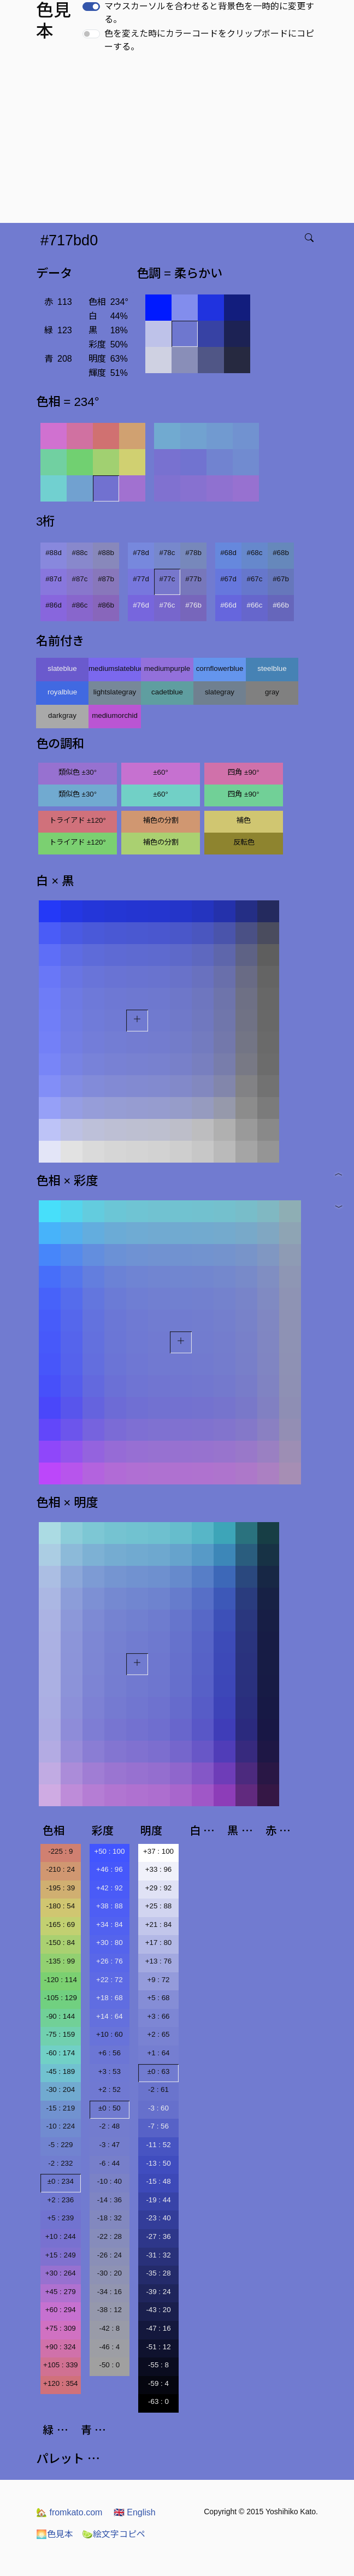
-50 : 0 (109, 2365)
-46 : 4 (109, 2347)
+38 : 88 (109, 1906)
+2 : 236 (61, 2200)
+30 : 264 (60, 2273)
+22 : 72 (109, 1980)
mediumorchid (115, 715)
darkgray (62, 715)
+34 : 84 (109, 1924)
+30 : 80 (109, 1942)
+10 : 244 (60, 2236)
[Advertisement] (179, 140)
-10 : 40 (109, 2181)
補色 (244, 820)
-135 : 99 (60, 1961)
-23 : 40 (158, 2218)
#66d (228, 605)
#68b (281, 553)
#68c (255, 553)
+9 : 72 (158, 1980)
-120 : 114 (60, 1980)
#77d (141, 579)
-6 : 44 (109, 2163)
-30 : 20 (109, 2273)
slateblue (62, 668)
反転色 (244, 842)
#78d (141, 553)
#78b (193, 553)
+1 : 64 (158, 2053)
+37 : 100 (158, 1851)
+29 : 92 (158, 1888)
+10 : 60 (109, 2034)
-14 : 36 (109, 2200)
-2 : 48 (109, 2126)
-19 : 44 (158, 2200)
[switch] (91, 6)
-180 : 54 (60, 1906)
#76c (167, 605)
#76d (141, 605)
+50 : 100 (109, 1851)
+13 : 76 (158, 1961)
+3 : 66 (158, 2016)
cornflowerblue (220, 668)
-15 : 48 (158, 2181)
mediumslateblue (114, 668)
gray (272, 692)
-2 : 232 (60, 2163)
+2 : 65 (158, 2034)
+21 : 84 (158, 1924)
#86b (106, 605)
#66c (255, 605)
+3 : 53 (109, 2071)
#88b (106, 553)
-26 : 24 (109, 2255)
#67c (255, 579)
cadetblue (167, 692)
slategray (219, 692)
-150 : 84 (60, 1942)
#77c (167, 579)
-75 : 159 (60, 2034)
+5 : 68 (158, 1998)
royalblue (62, 692)
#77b (193, 579)
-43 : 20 (158, 2310)
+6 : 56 (109, 2053)
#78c (167, 553)
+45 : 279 (60, 2292)
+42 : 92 (109, 1888)
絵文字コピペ (113, 2534)
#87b (106, 579)
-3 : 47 (109, 2145)
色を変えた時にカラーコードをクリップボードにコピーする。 (209, 40)
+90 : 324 (60, 2347)
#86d (53, 605)
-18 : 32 (109, 2218)
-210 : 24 (60, 1869)
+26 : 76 (109, 1961)
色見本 (54, 2534)
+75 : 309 (60, 2328)
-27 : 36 (158, 2236)
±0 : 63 (159, 2071)
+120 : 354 (60, 2383)
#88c (80, 553)
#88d (53, 553)
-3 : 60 (158, 2108)
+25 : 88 (158, 1906)
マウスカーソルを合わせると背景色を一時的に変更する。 (209, 13)
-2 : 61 (158, 2089)
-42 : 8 (109, 2328)
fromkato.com (69, 2512)
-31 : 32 (158, 2255)
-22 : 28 (109, 2236)
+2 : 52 (109, 2089)
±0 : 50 (109, 2108)
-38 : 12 (109, 2310)
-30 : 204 (60, 2089)
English (135, 2512)
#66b (281, 605)
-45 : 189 (60, 2071)
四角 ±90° (243, 772)
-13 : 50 (158, 2163)
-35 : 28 (158, 2273)
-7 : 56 (158, 2126)
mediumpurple (167, 668)
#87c (80, 579)
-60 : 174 (60, 2053)
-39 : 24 (158, 2292)
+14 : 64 (109, 2016)
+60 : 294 (60, 2310)
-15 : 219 (60, 2108)
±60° (160, 772)
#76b (193, 605)
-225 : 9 (60, 1851)
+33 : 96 (158, 1869)
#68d (228, 553)
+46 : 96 (109, 1869)
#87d (53, 579)
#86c (80, 605)
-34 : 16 (109, 2292)
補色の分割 (161, 820)
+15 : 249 (60, 2255)
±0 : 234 (61, 2181)
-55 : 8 (158, 2365)
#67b (281, 579)
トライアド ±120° (77, 820)
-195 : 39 (60, 1888)
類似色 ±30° (77, 772)
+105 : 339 (60, 2365)
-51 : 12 (158, 2347)
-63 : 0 (158, 2401)
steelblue (271, 668)
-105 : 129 (60, 1998)
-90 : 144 (60, 2016)
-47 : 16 (158, 2328)
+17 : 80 (158, 1942)
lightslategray (115, 692)
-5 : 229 (60, 2145)
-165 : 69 (60, 1924)
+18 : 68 (109, 1998)
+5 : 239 (61, 2218)
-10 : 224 (60, 2126)
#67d (228, 579)
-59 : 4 (158, 2383)
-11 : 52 (158, 2145)
